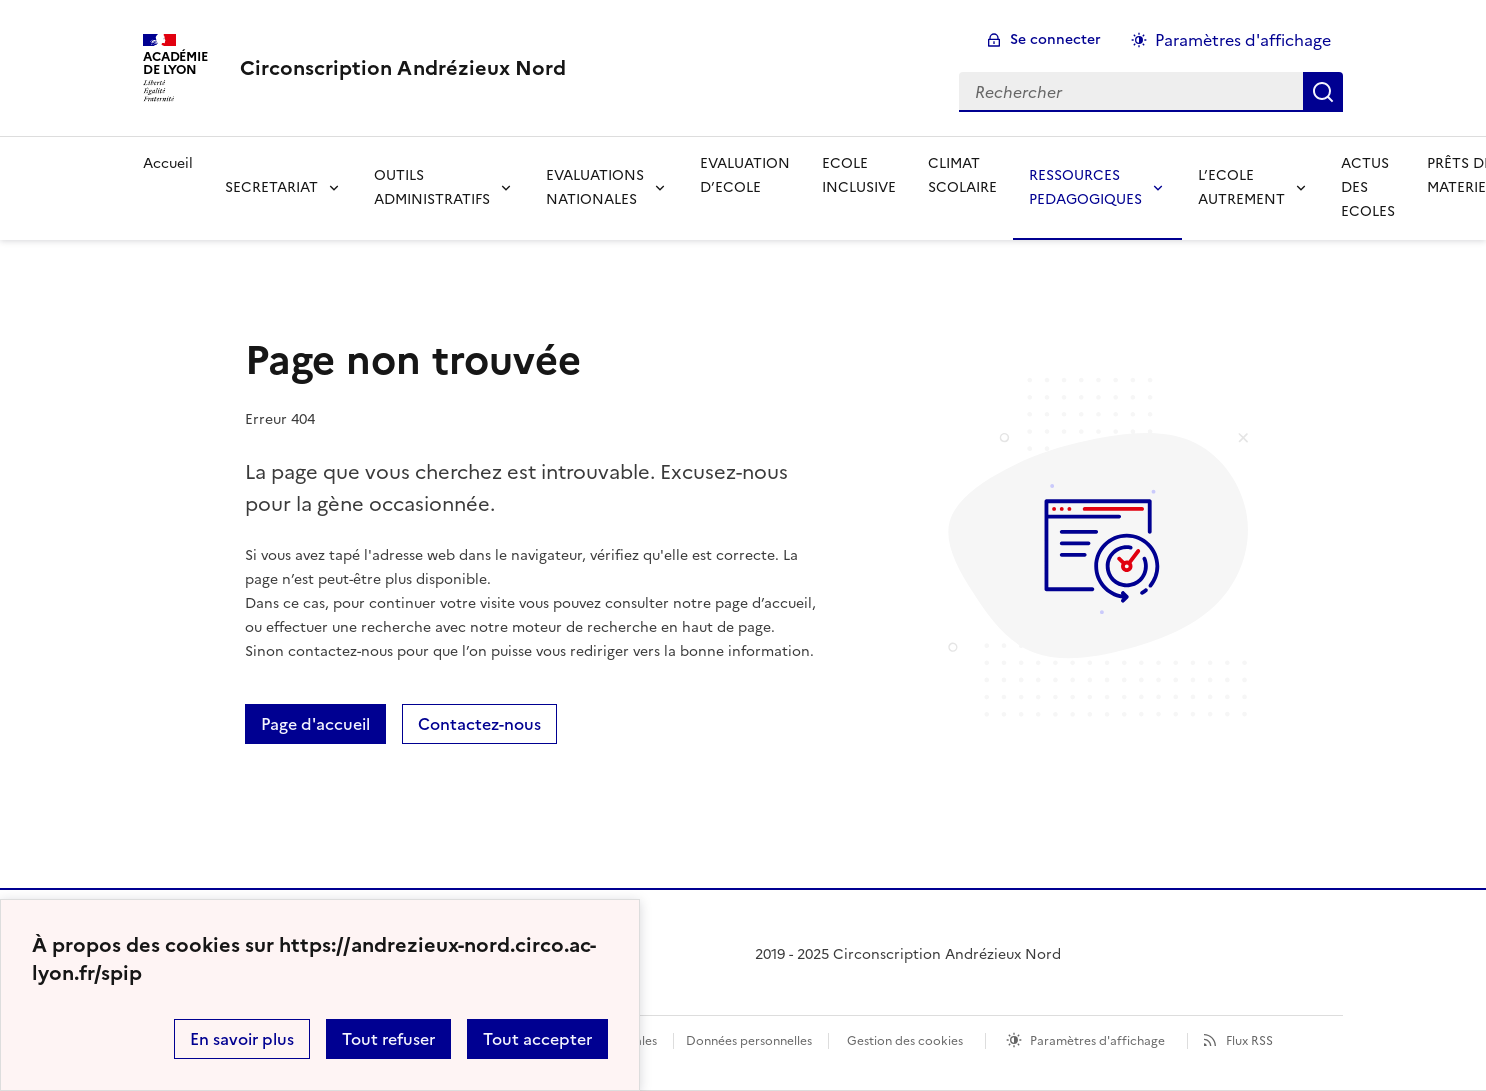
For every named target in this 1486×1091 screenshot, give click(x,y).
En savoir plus (242, 1039)
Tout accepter (537, 1039)
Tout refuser (388, 1039)
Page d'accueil (315, 724)
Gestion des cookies (905, 1041)
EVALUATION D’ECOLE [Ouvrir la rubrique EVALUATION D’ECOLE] (745, 175)
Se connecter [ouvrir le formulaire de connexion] (1055, 39)
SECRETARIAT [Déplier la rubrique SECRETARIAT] (271, 187)
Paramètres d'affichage (1097, 1041)
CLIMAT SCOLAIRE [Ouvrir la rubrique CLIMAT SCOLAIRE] (962, 175)
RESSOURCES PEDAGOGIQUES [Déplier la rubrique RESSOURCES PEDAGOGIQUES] (1085, 187)
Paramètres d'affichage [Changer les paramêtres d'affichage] (1243, 40)
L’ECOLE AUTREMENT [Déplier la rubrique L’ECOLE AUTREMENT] (1241, 187)
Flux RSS (1249, 1041)
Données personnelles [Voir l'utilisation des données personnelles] (749, 1041)
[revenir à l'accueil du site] (403, 68)
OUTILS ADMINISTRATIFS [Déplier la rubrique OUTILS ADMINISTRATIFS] (432, 187)
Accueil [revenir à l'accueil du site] (168, 163)
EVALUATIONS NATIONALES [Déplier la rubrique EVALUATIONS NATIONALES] (595, 187)
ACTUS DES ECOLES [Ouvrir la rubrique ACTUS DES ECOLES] (1368, 187)
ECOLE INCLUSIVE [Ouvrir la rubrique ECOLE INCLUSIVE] (859, 175)
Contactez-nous (479, 724)
